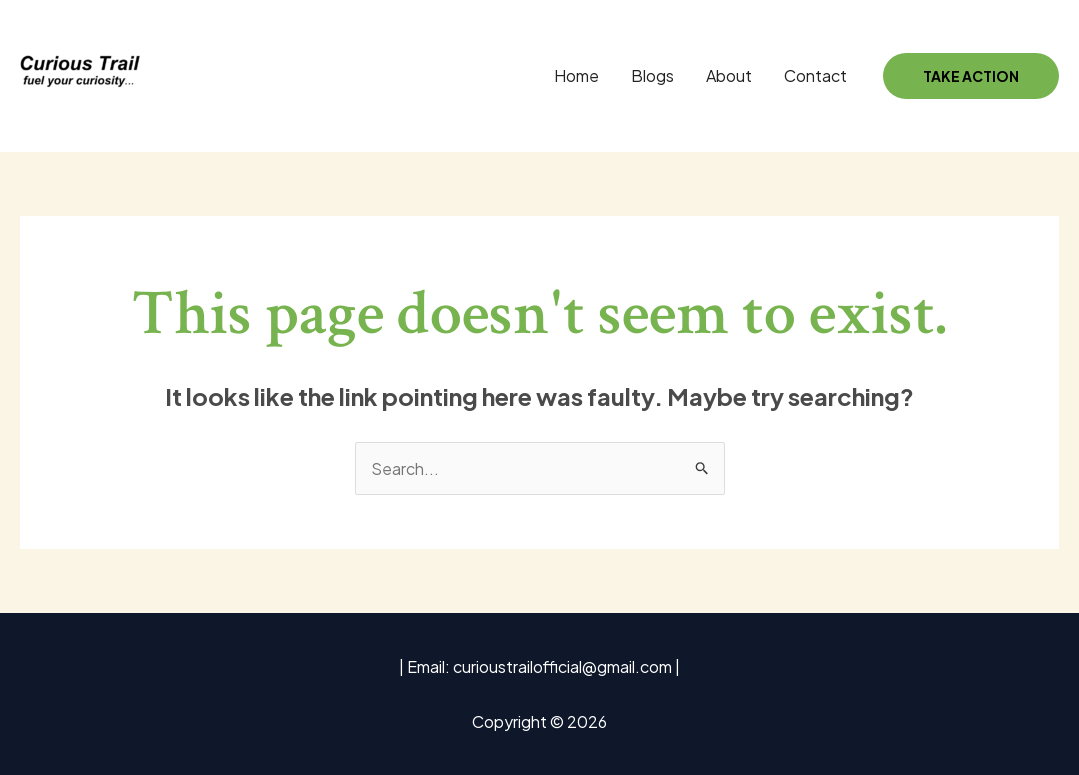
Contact (815, 75)
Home (576, 75)
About (729, 75)
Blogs (652, 75)
